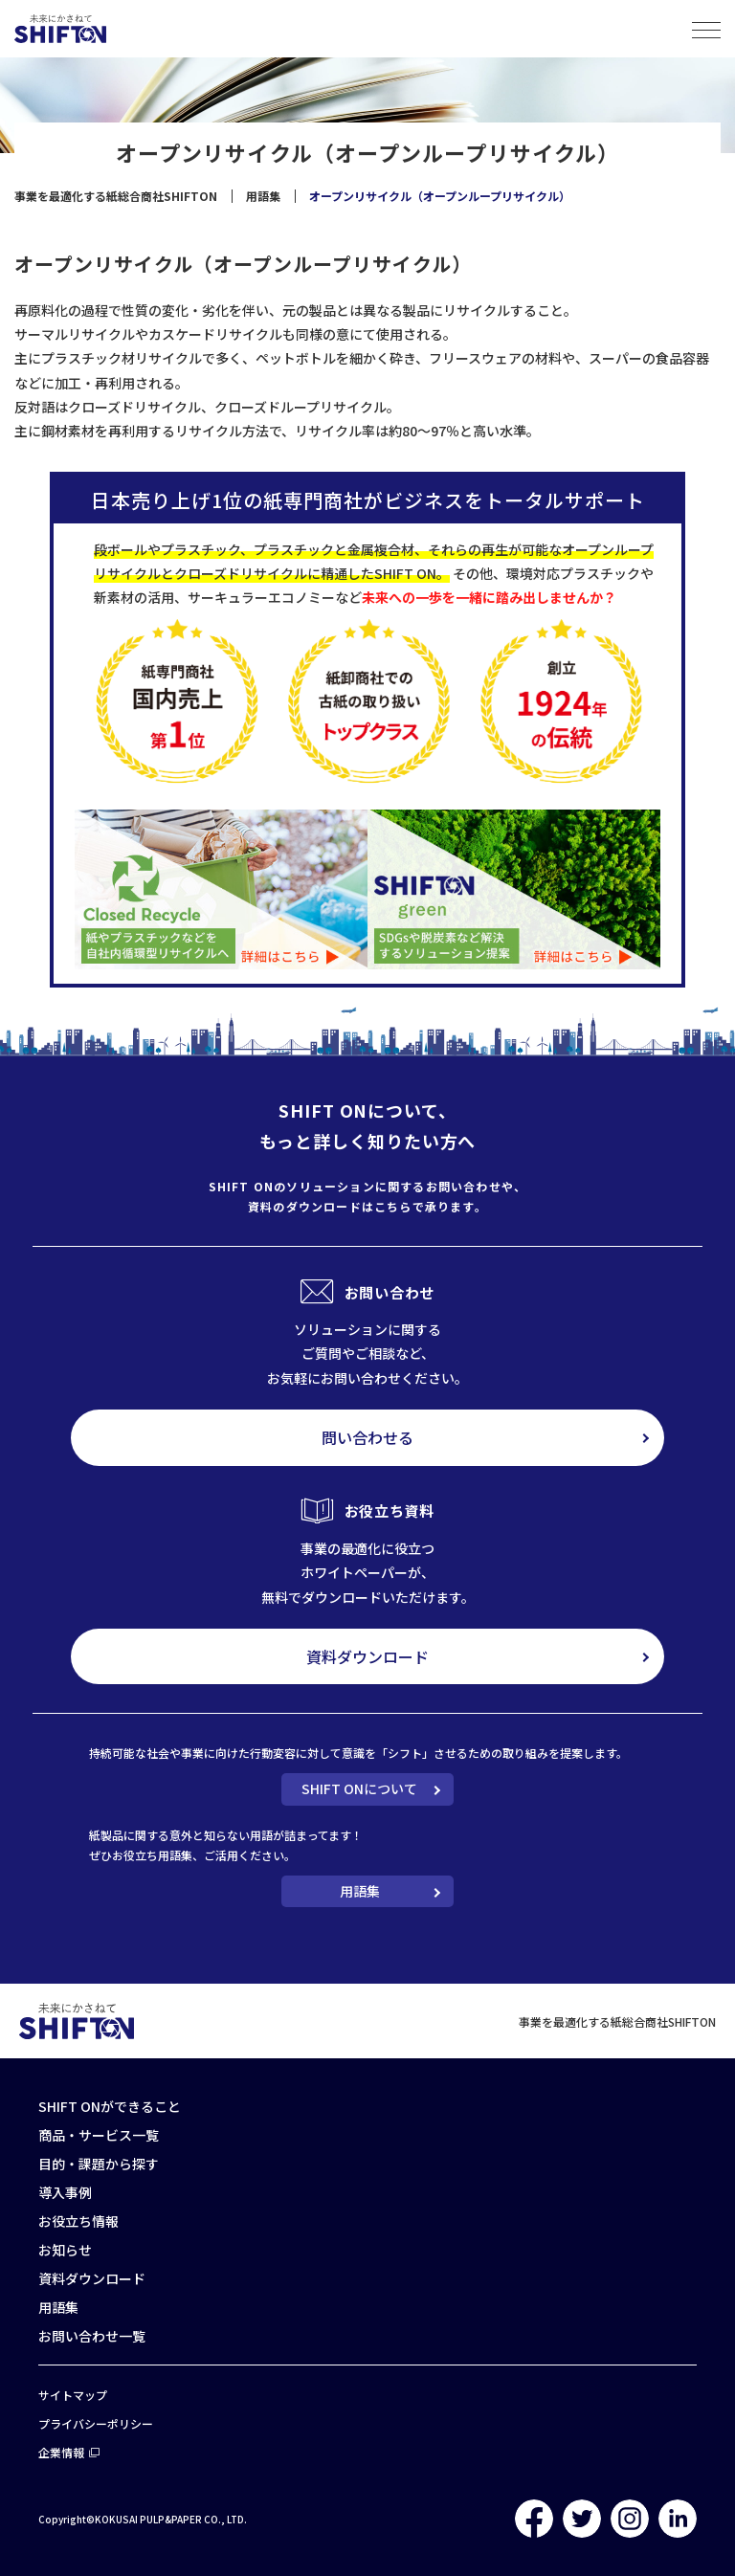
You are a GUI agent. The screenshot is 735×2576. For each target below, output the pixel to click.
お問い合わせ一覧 (91, 2335)
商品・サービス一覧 (98, 2134)
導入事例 (65, 2192)
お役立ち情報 (78, 2221)
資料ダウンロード (367, 1656)
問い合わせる (367, 1437)
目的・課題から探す (98, 2163)
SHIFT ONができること (109, 2106)
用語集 (360, 1890)
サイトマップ (72, 2395)
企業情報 (61, 2452)
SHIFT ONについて (359, 1788)
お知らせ (65, 2249)
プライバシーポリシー (95, 2423)
